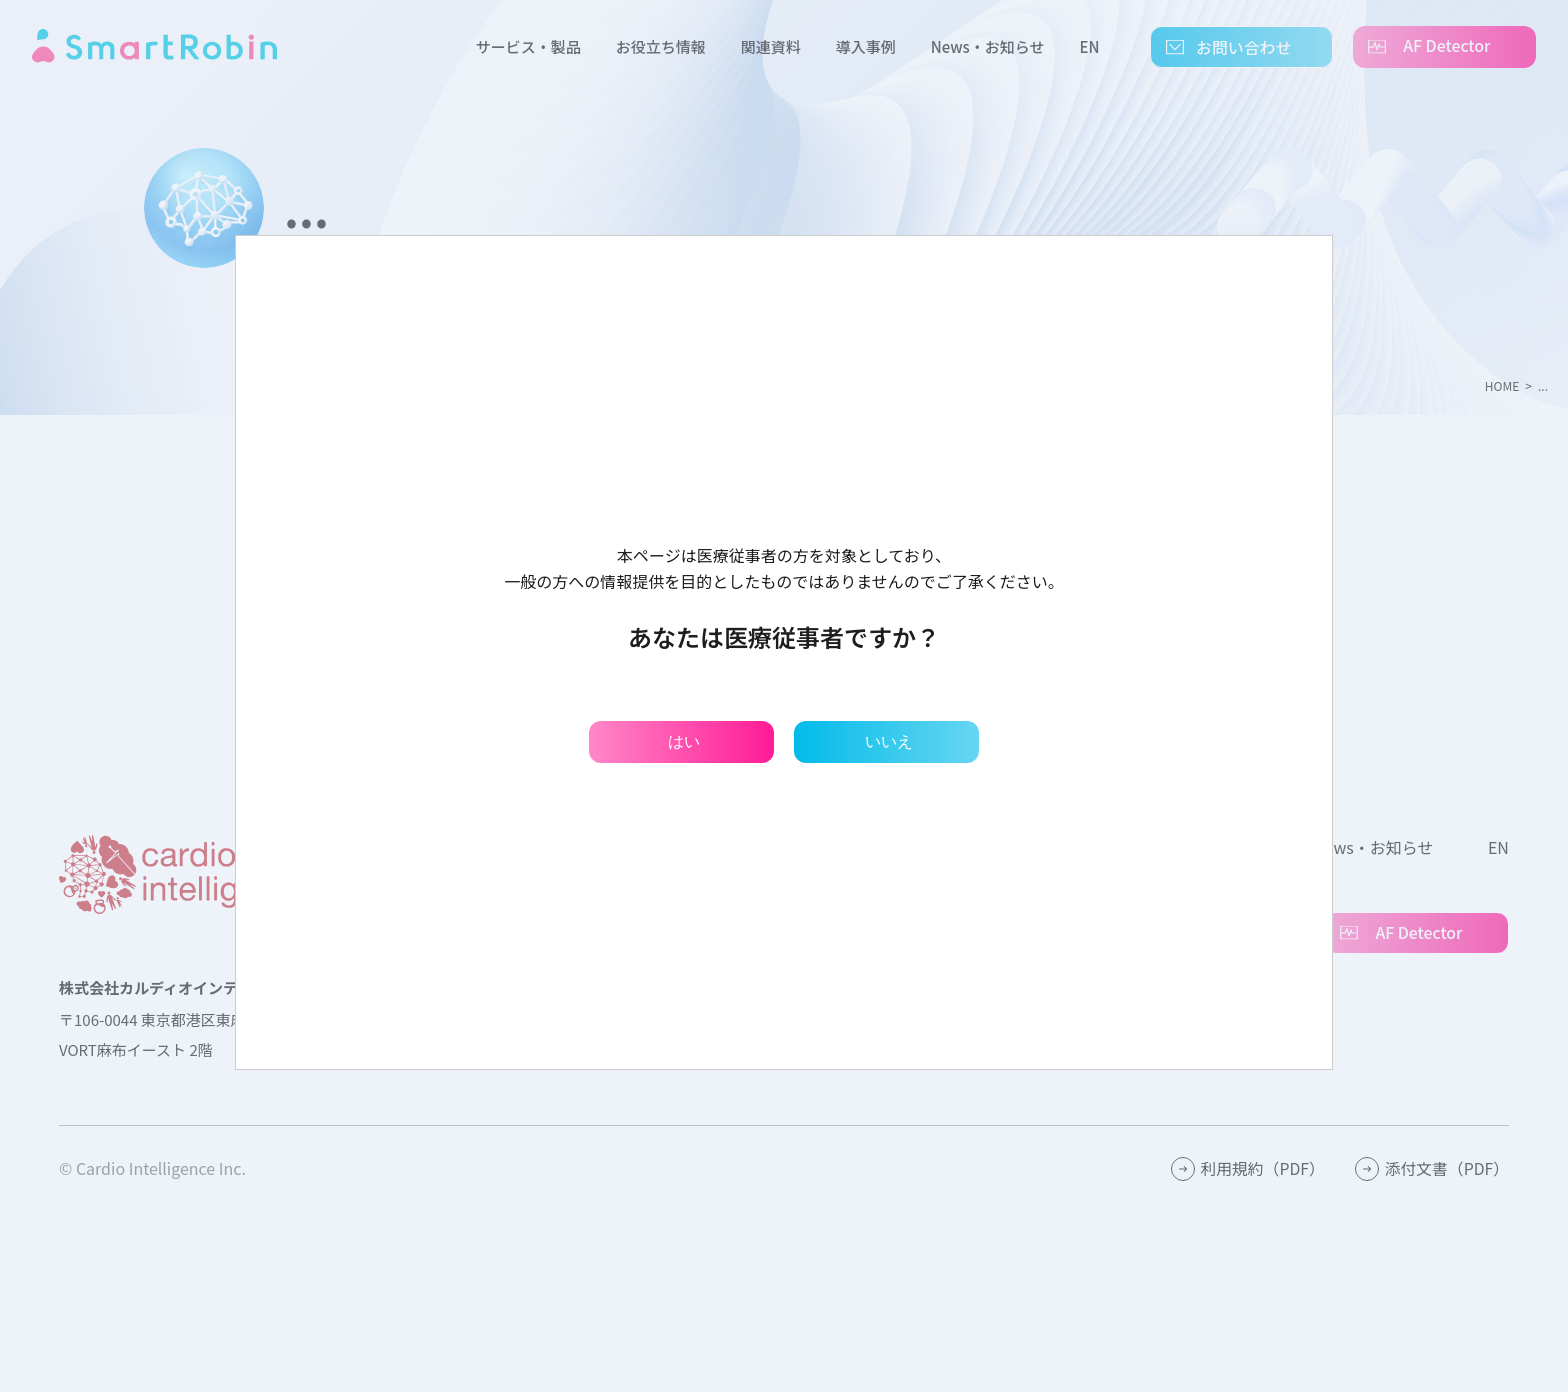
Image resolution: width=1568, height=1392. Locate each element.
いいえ (889, 741)
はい (684, 741)
